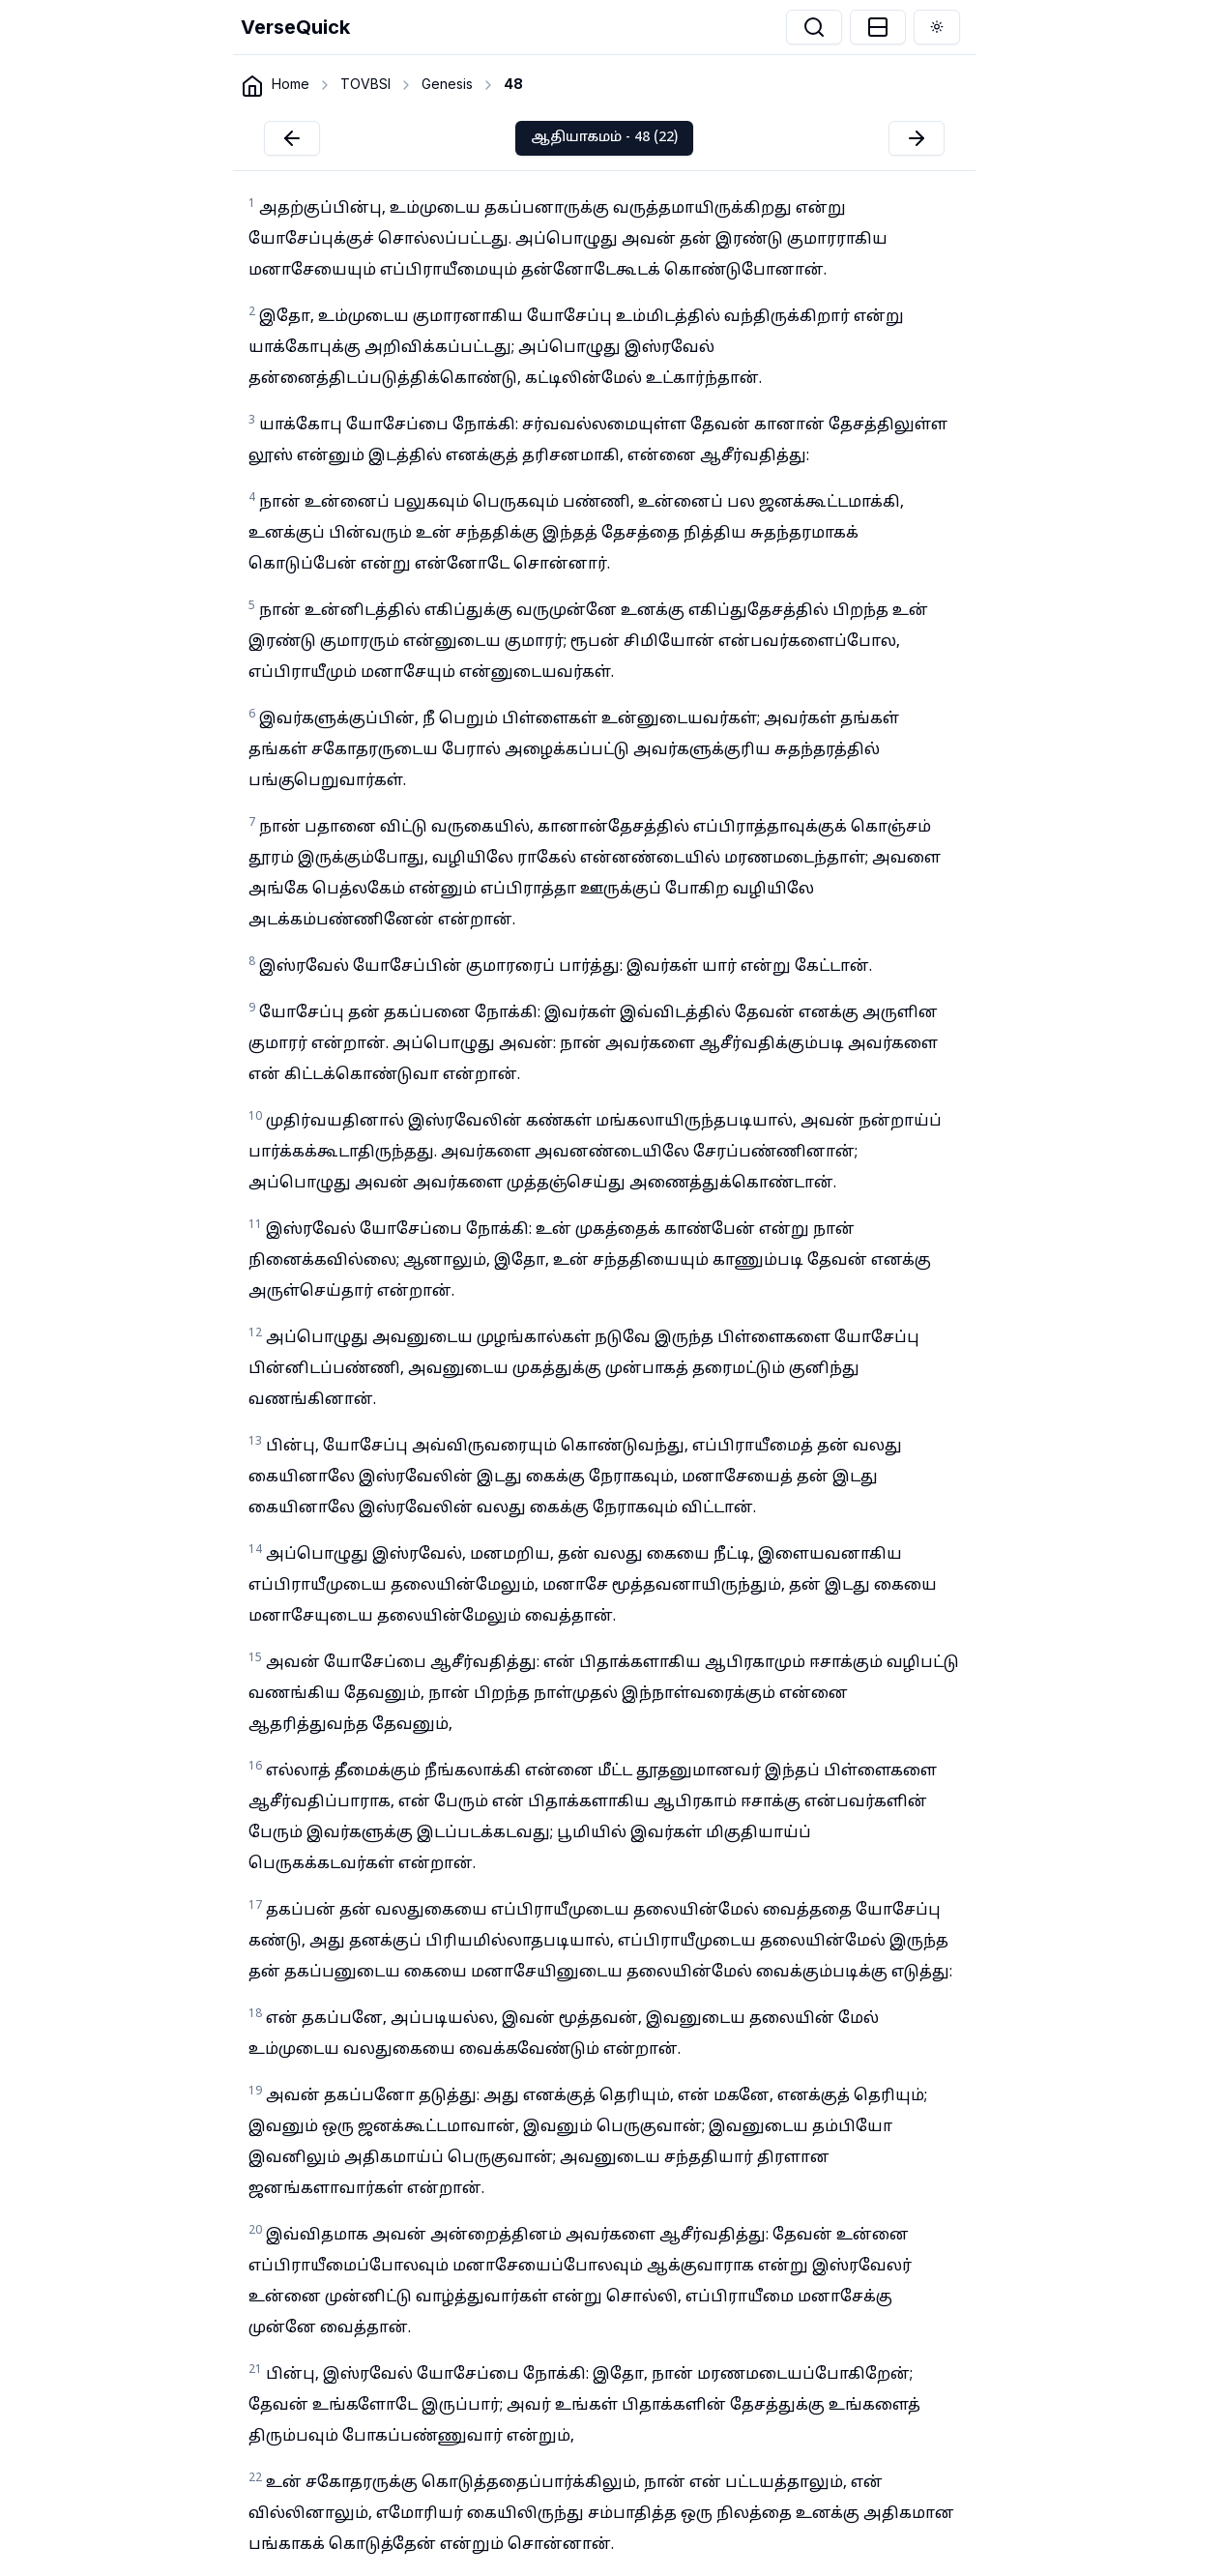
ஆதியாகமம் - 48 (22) (604, 138)
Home (290, 83)
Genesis (447, 83)
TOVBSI (365, 83)
